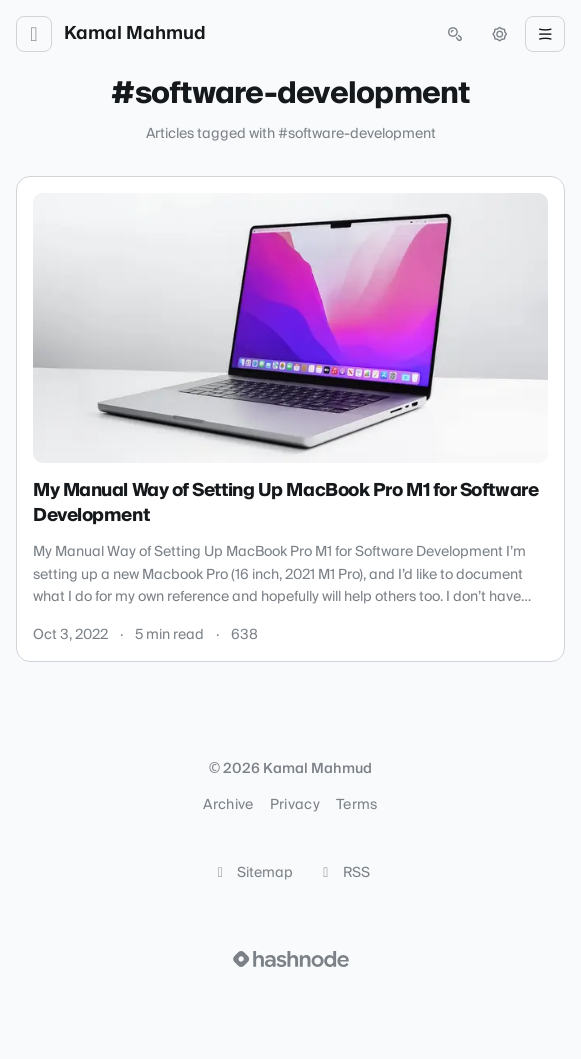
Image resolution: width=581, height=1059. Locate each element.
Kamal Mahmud (135, 34)
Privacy (295, 805)
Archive (228, 805)
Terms (357, 805)
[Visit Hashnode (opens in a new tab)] (291, 959)
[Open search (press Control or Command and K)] (455, 34)
